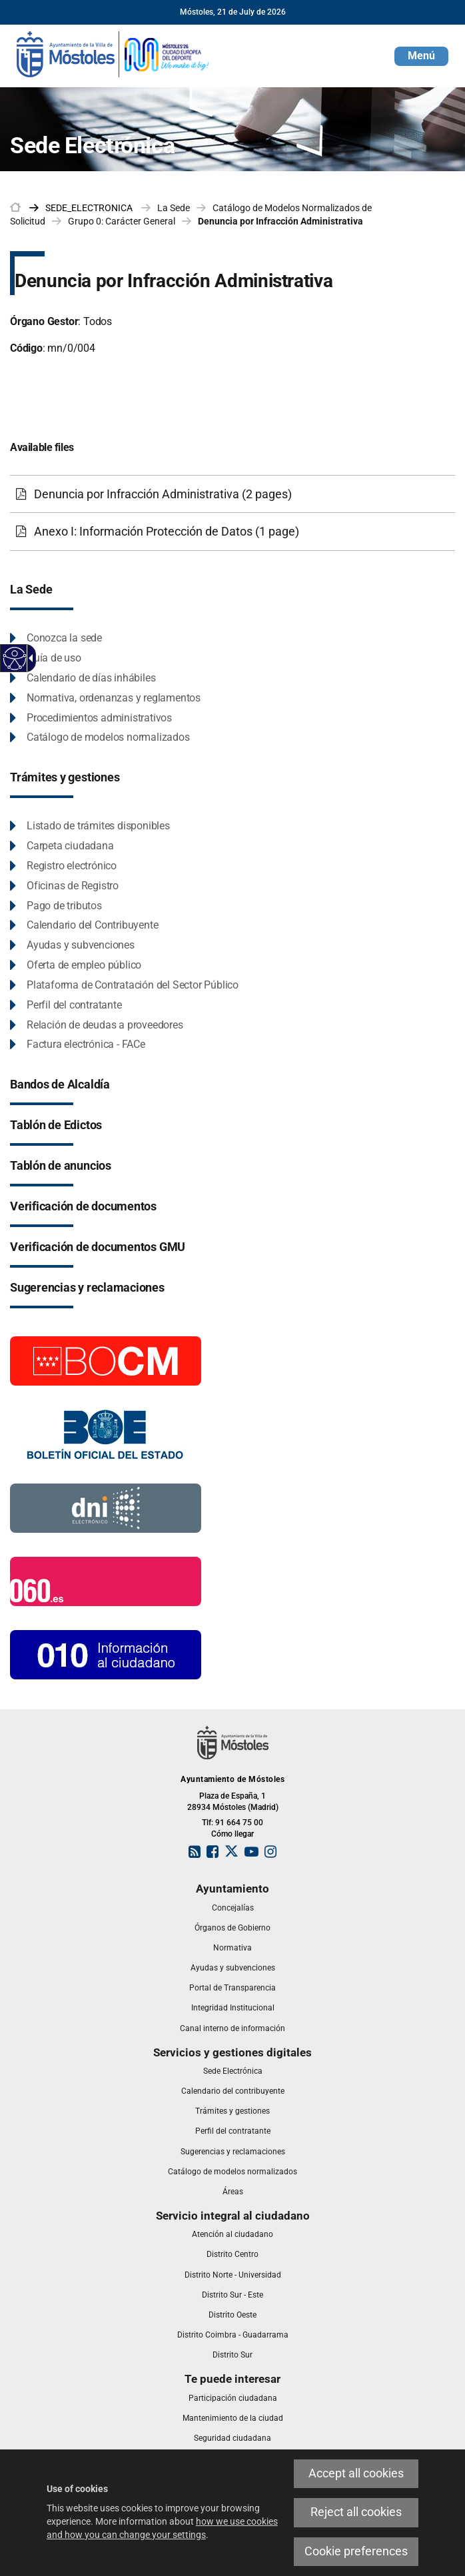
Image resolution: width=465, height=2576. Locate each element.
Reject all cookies (356, 2512)
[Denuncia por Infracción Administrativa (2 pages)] (232, 494)
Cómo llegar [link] (232, 1834)
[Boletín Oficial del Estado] (105, 1434)
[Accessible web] (15, 658)
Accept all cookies (356, 2473)
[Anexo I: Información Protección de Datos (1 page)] (232, 531)
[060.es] (105, 1580)
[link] (113, 53)
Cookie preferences (356, 2551)
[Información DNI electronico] (105, 1507)
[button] (421, 56)
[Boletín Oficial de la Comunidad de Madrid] (105, 1360)
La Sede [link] (173, 208)
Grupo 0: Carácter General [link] (121, 221)
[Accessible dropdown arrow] (29, 658)
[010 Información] (105, 1654)
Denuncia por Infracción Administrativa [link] (280, 221)
